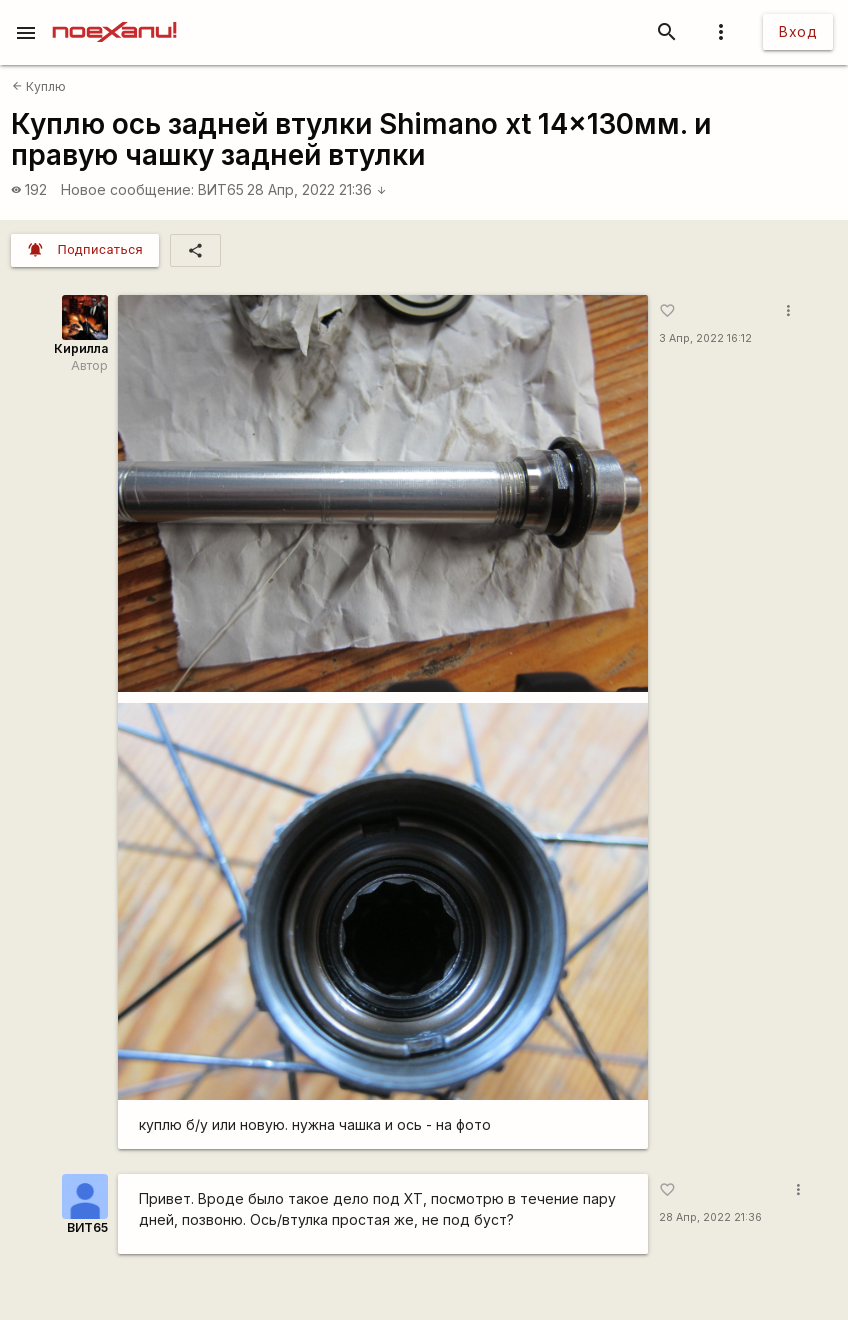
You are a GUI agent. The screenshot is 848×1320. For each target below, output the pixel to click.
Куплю (39, 86)
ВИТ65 (221, 189)
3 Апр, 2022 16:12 (705, 338)
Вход (798, 31)
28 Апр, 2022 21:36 (317, 189)
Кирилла (81, 348)
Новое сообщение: (127, 189)
